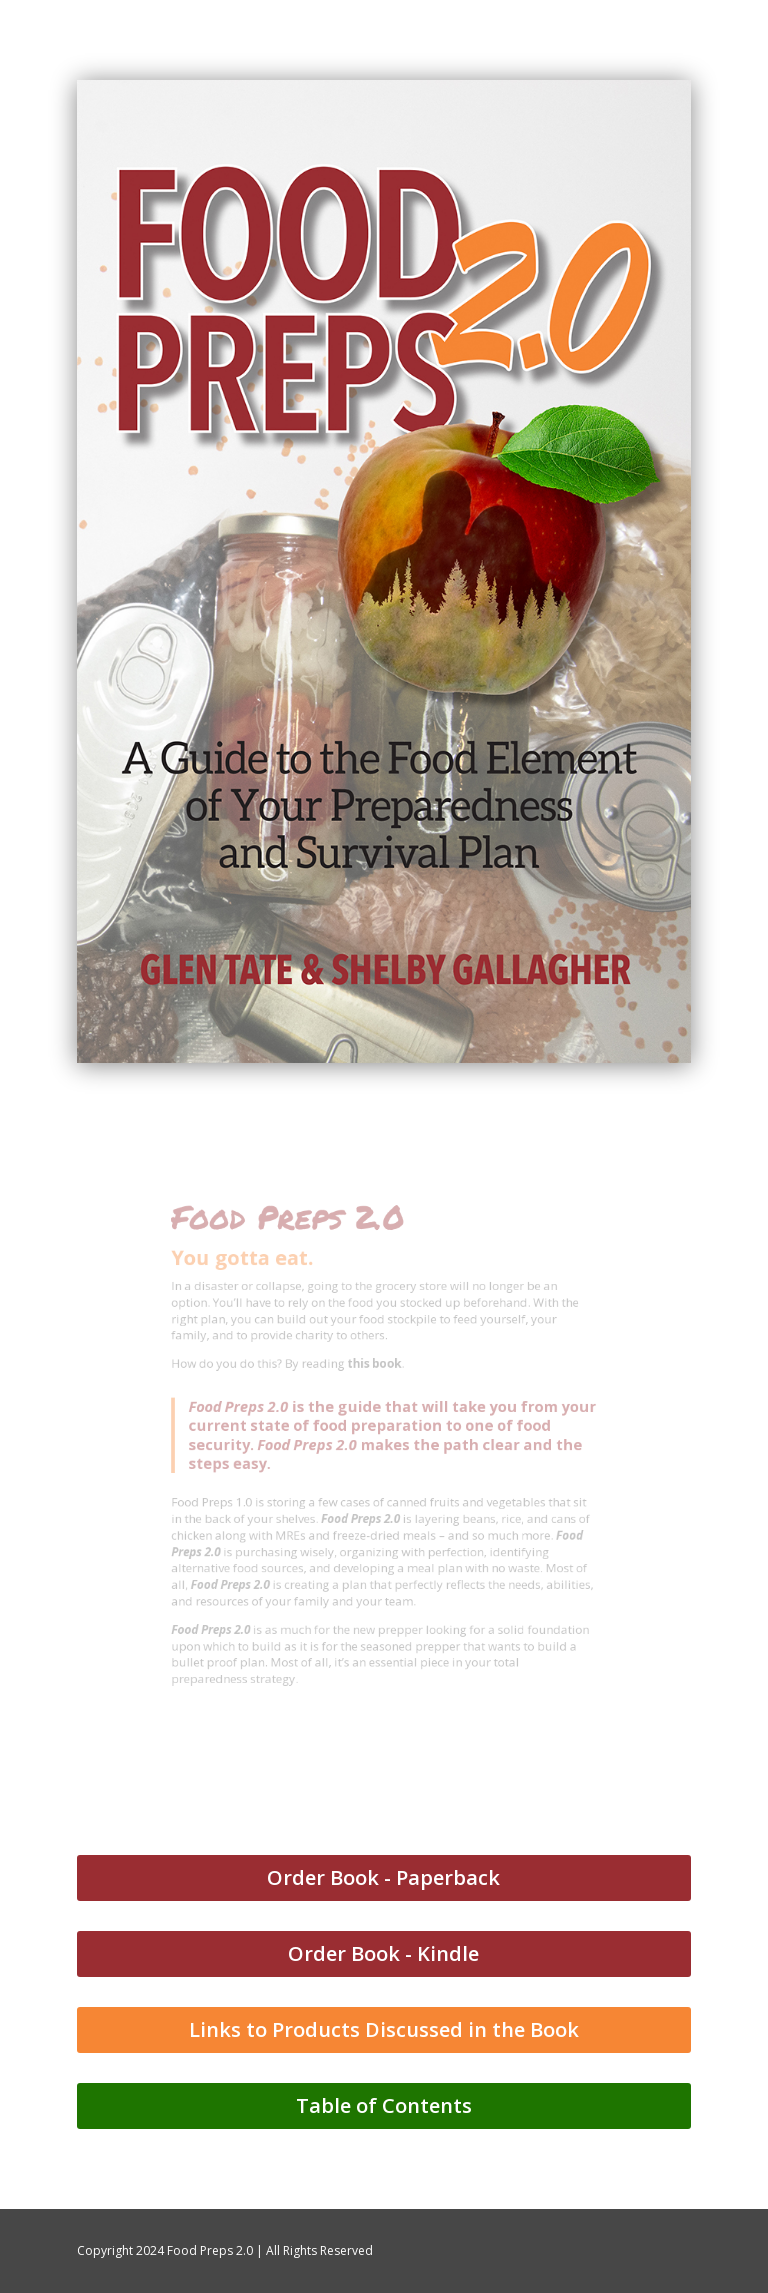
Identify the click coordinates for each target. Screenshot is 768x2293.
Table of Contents (384, 2105)
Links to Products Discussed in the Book (384, 2029)
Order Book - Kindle (383, 1953)
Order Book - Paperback (383, 1877)
